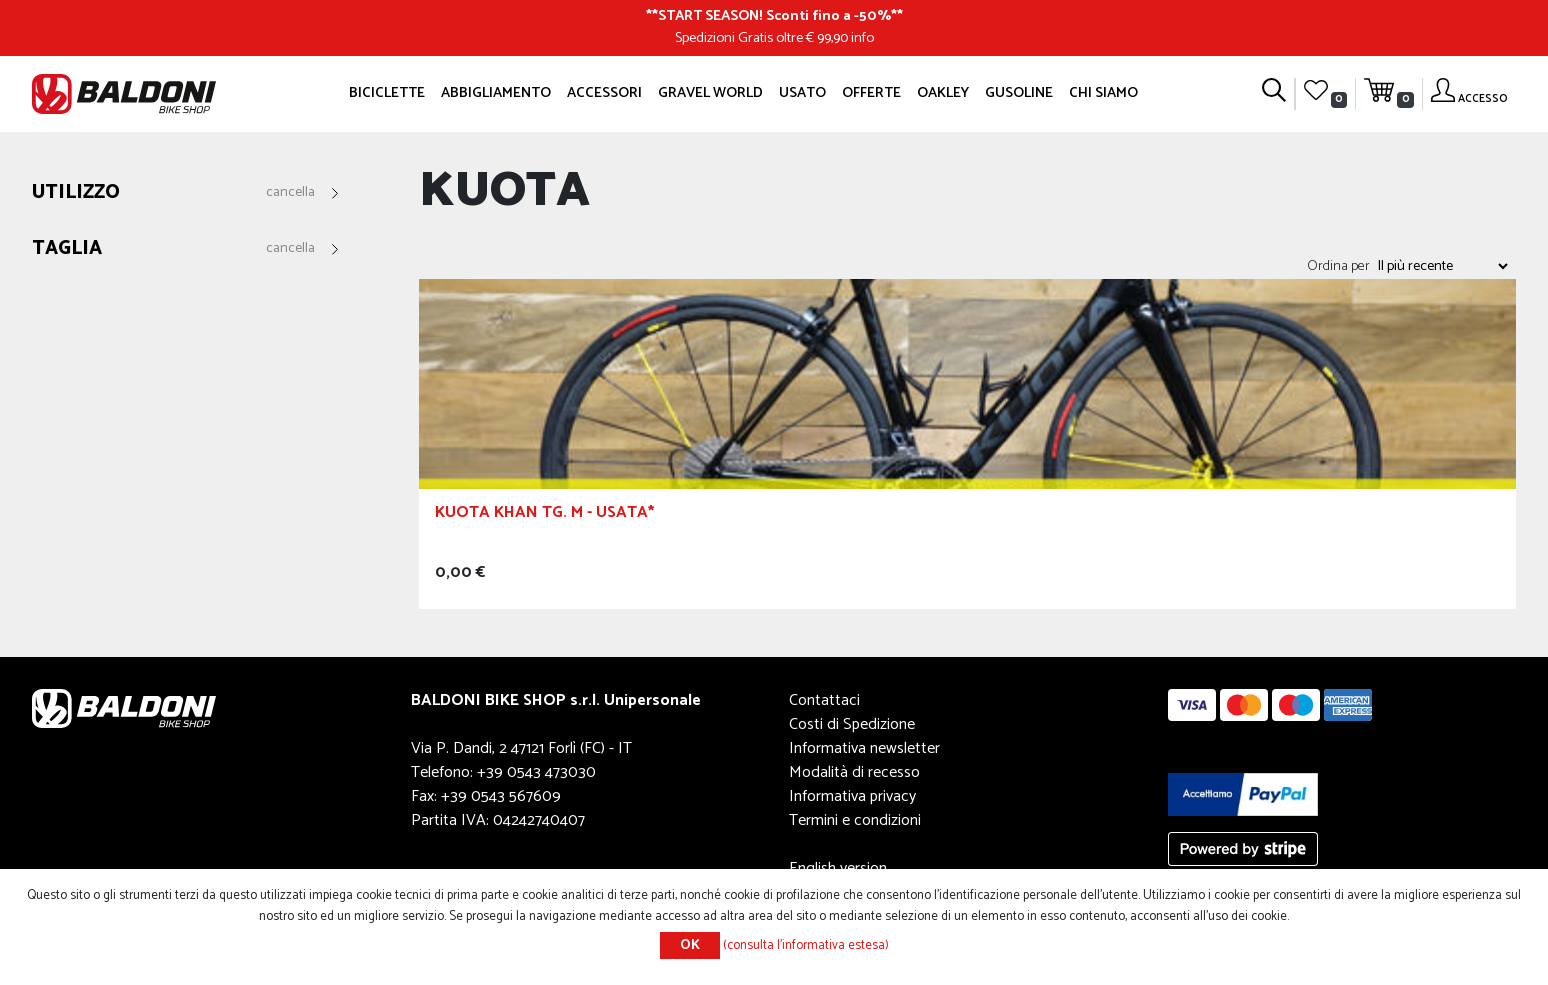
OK (690, 945)
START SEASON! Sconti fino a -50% (774, 16)
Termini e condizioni (855, 820)
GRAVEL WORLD (710, 93)
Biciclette (387, 93)
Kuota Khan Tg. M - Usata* (544, 515)
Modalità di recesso (854, 772)
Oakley (943, 93)
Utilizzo (76, 193)
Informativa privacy (852, 796)
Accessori (604, 93)
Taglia (67, 249)
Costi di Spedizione (852, 724)
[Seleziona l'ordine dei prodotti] (1442, 266)
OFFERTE (871, 93)
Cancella (290, 193)
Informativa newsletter (864, 748)
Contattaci (824, 700)
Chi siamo (1103, 93)
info (862, 38)
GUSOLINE (1019, 93)
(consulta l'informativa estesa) (806, 945)
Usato (802, 93)
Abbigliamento (496, 93)
